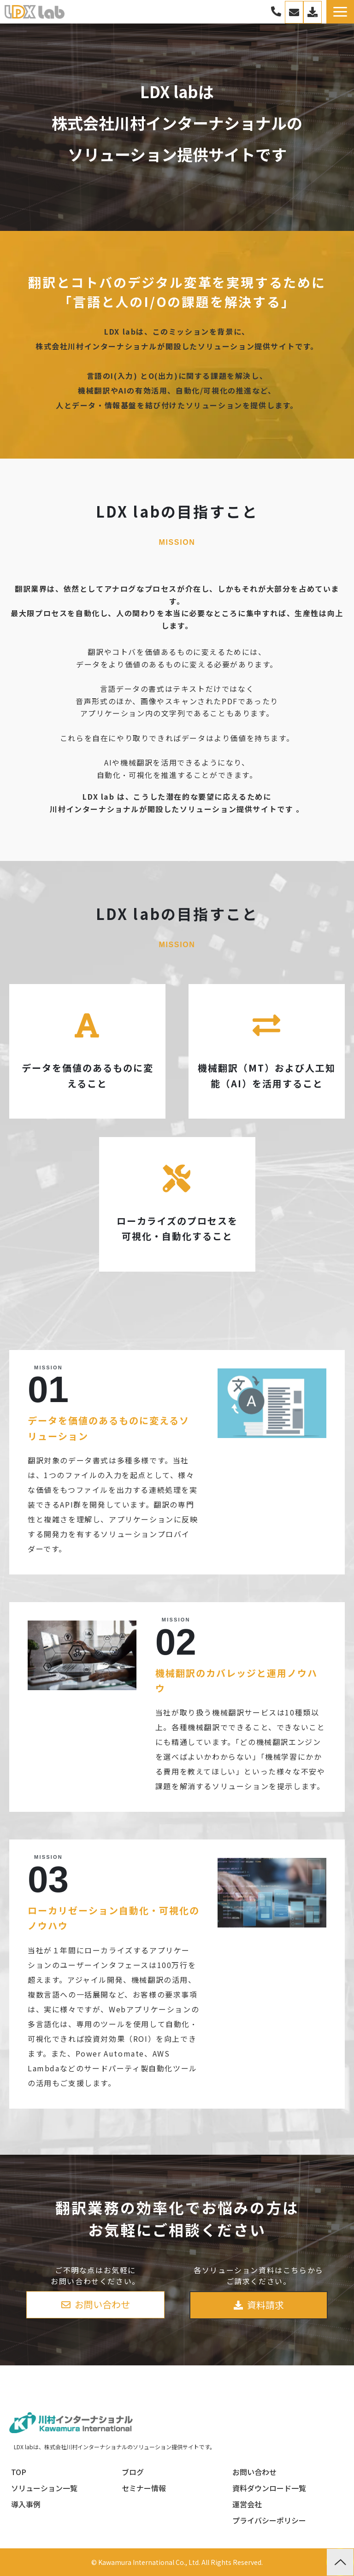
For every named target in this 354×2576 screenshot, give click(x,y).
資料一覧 (312, 12)
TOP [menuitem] (18, 2471)
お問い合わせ (294, 12)
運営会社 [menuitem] (247, 2504)
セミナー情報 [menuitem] (144, 2487)
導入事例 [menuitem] (26, 2504)
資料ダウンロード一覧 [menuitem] (269, 2487)
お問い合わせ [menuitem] (254, 2471)
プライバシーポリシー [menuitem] (269, 2520)
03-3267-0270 (276, 12)
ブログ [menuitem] (133, 2471)
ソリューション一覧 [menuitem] (44, 2487)
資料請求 (264, 2304)
